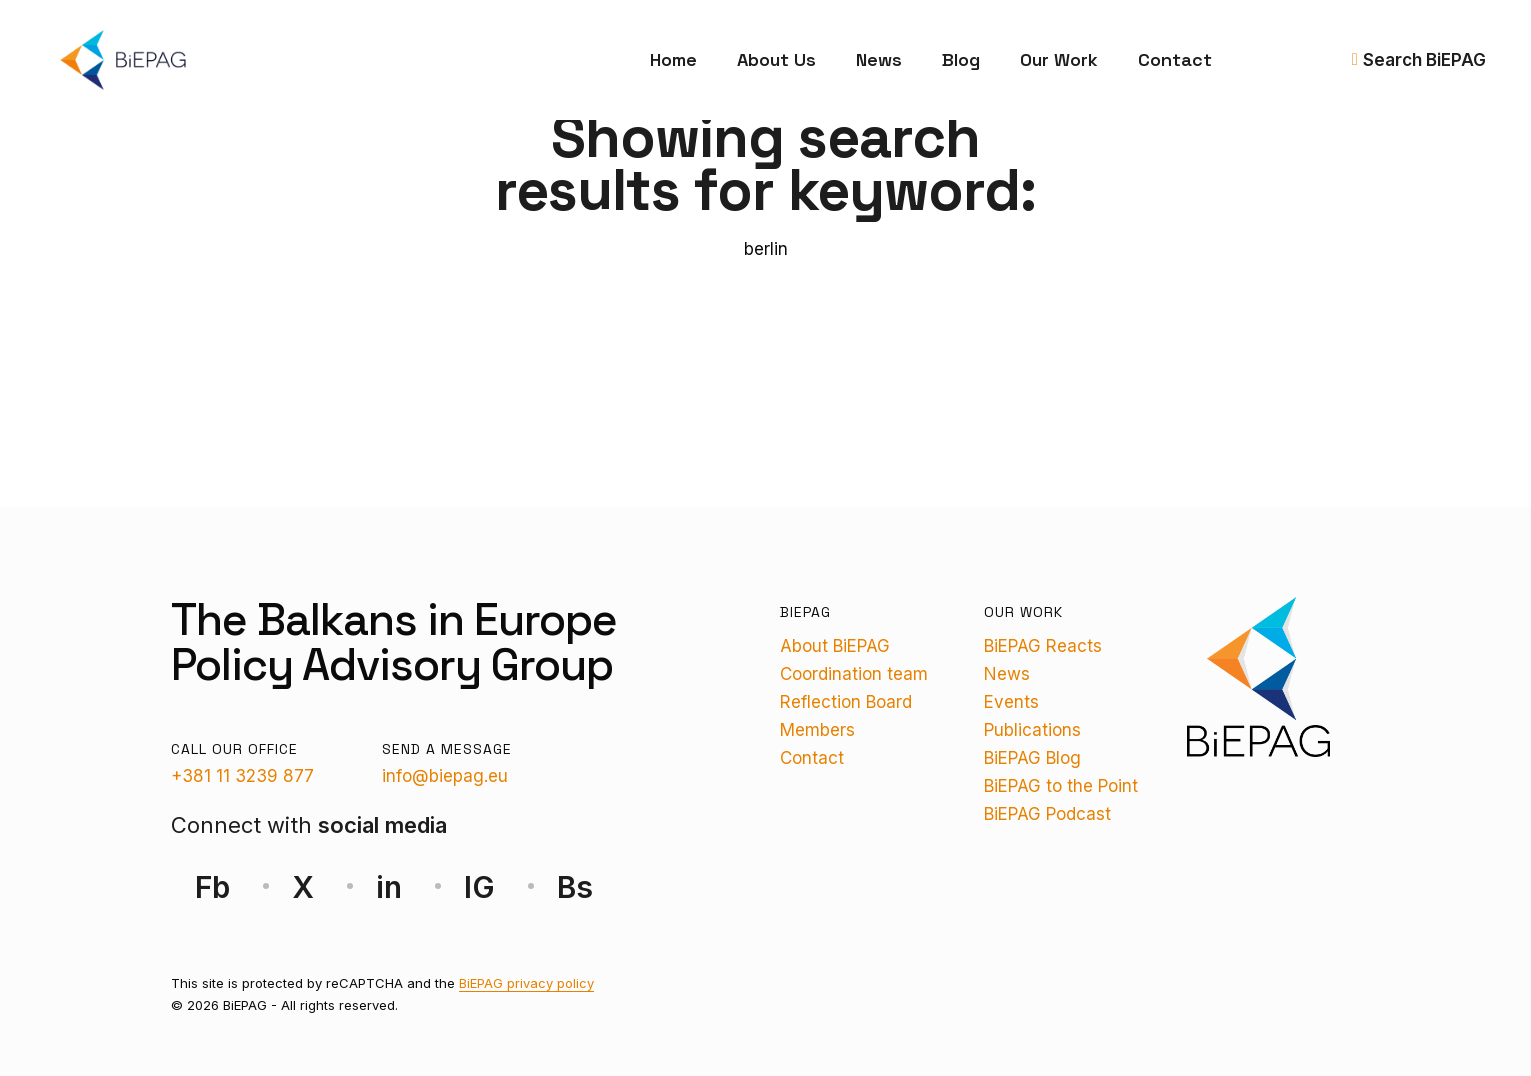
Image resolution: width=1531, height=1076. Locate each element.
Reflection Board (846, 702)
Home (673, 59)
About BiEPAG (835, 646)
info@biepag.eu (445, 776)
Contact (1175, 59)
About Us (776, 59)
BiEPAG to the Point (1061, 786)
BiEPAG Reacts (1043, 646)
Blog (961, 59)
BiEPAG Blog (1032, 758)
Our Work (1059, 59)
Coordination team (854, 674)
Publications (1032, 730)
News (879, 59)
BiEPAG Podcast (1047, 814)
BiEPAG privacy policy (526, 983)
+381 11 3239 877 (242, 776)
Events (1011, 702)
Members (817, 730)
